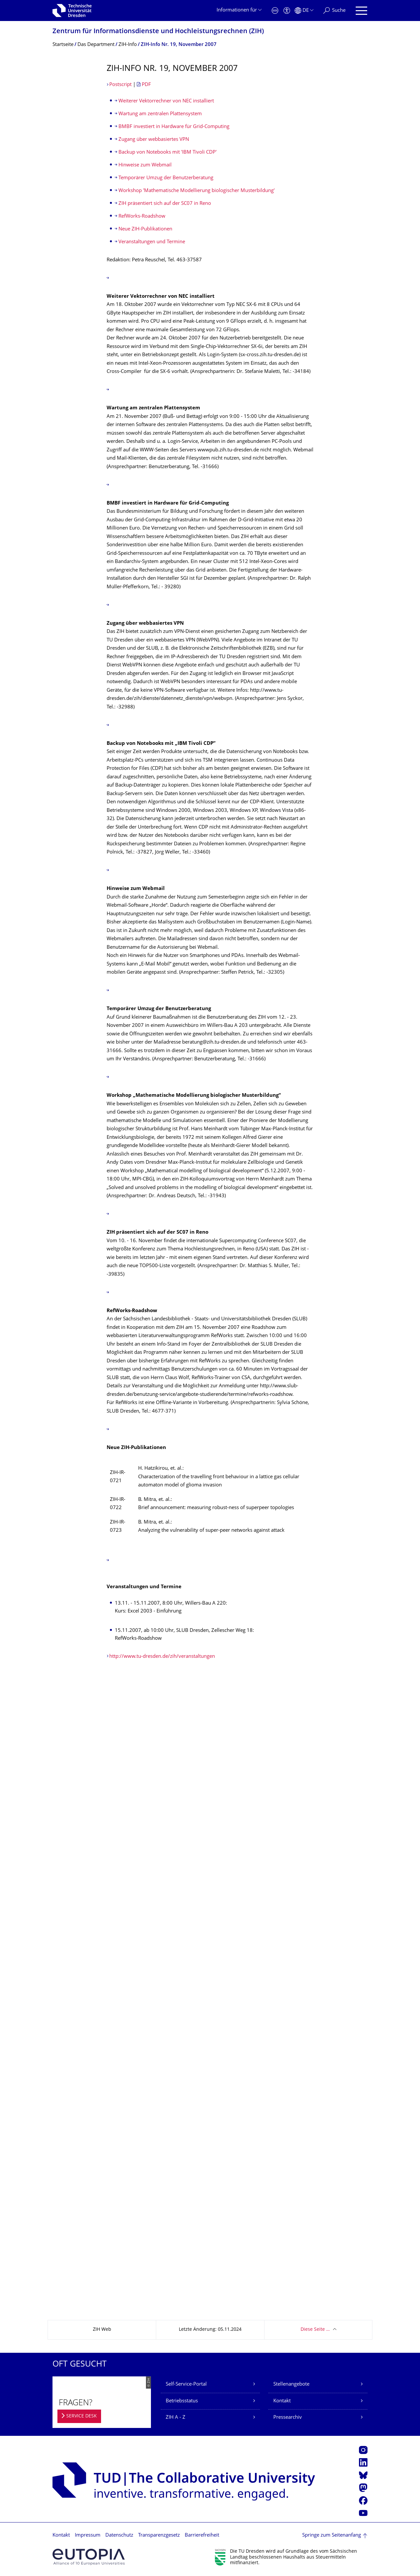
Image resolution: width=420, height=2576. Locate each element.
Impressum (87, 2535)
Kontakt (282, 2401)
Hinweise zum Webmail (145, 165)
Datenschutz (119, 2535)
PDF (146, 84)
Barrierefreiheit (202, 2535)
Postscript (120, 84)
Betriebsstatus (182, 2401)
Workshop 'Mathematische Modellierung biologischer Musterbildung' (196, 190)
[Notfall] (275, 11)
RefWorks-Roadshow (141, 216)
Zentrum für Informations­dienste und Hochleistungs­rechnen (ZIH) (158, 32)
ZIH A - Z (175, 2417)
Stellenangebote (291, 2384)
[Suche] (334, 11)
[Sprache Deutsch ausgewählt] (304, 11)
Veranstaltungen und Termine (151, 242)
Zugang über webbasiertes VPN (153, 139)
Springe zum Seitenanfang (331, 2535)
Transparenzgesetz (159, 2535)
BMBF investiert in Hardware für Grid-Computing (173, 126)
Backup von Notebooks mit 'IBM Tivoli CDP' (167, 152)
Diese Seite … (315, 2329)
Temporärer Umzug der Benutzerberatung (165, 178)
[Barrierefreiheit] (286, 11)
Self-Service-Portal (186, 2384)
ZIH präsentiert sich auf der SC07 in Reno (164, 203)
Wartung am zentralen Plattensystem (160, 114)
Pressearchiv (287, 2417)
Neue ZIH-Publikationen (145, 229)
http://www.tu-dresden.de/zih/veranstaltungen (162, 1656)
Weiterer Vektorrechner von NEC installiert (166, 101)
